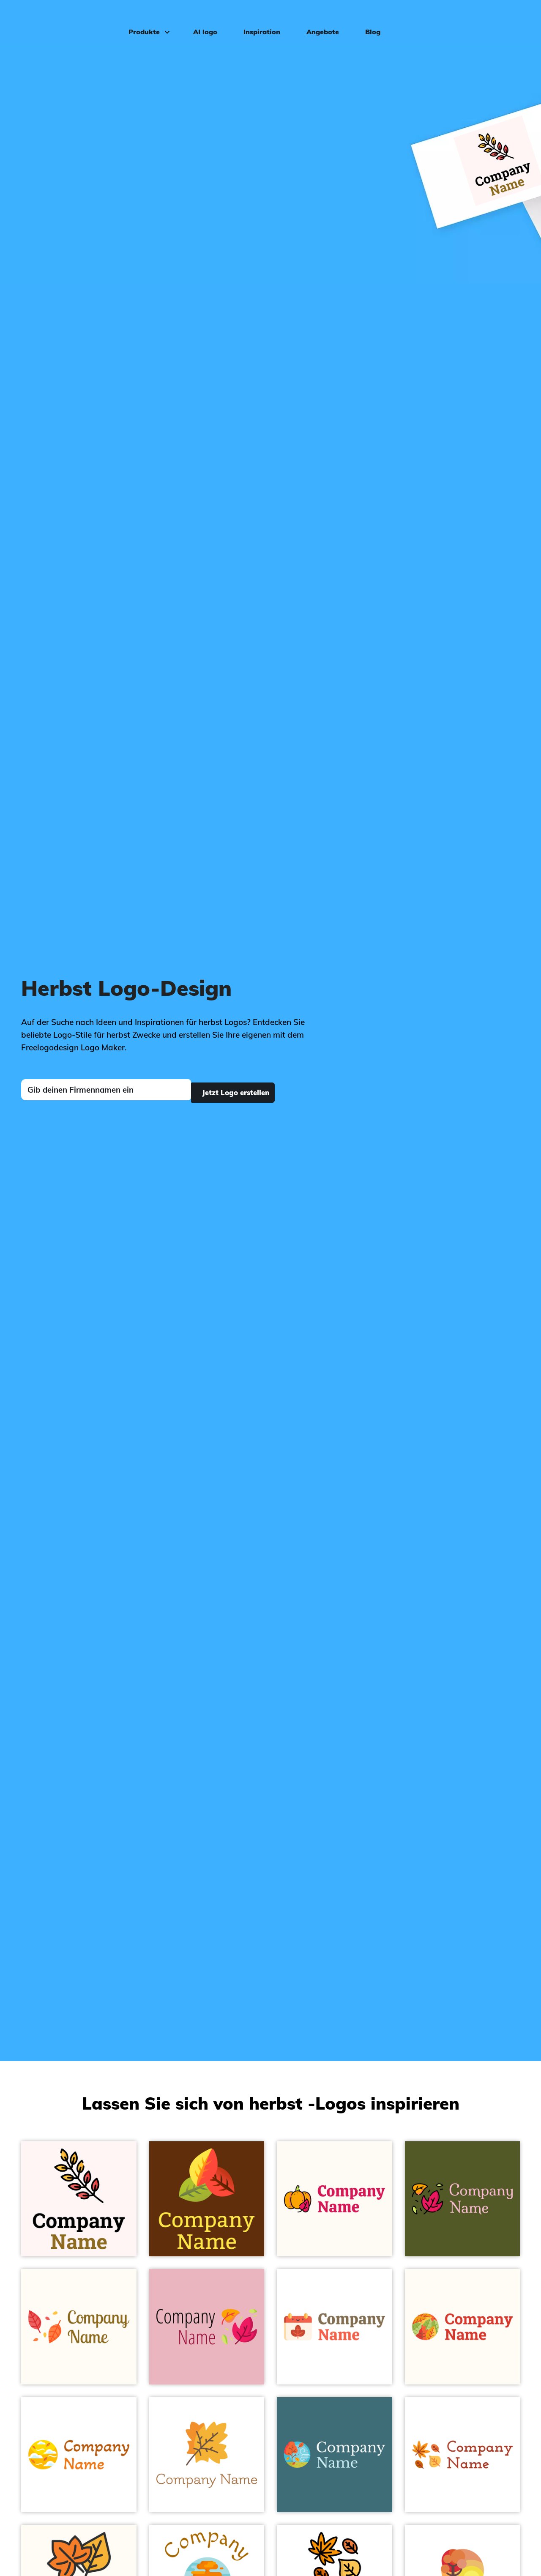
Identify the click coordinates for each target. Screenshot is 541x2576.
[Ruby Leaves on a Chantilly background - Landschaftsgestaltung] (207, 2326)
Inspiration (256, 19)
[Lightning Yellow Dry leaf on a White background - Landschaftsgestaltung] (462, 2455)
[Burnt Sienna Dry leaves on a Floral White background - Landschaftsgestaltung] (79, 2326)
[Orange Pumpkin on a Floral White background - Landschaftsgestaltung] (334, 2199)
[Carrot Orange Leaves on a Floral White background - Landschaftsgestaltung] (462, 2326)
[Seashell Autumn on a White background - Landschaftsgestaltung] (334, 2326)
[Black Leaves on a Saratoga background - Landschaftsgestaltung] (462, 2199)
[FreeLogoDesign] (63, 19)
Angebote (317, 19)
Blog (367, 19)
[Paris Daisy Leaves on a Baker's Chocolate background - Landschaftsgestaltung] (207, 2199)
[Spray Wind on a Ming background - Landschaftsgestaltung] (334, 2455)
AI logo (200, 19)
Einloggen (505, 19)
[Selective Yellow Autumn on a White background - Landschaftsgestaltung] (79, 2455)
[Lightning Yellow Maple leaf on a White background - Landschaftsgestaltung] (207, 2455)
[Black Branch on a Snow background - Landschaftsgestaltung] (79, 2199)
